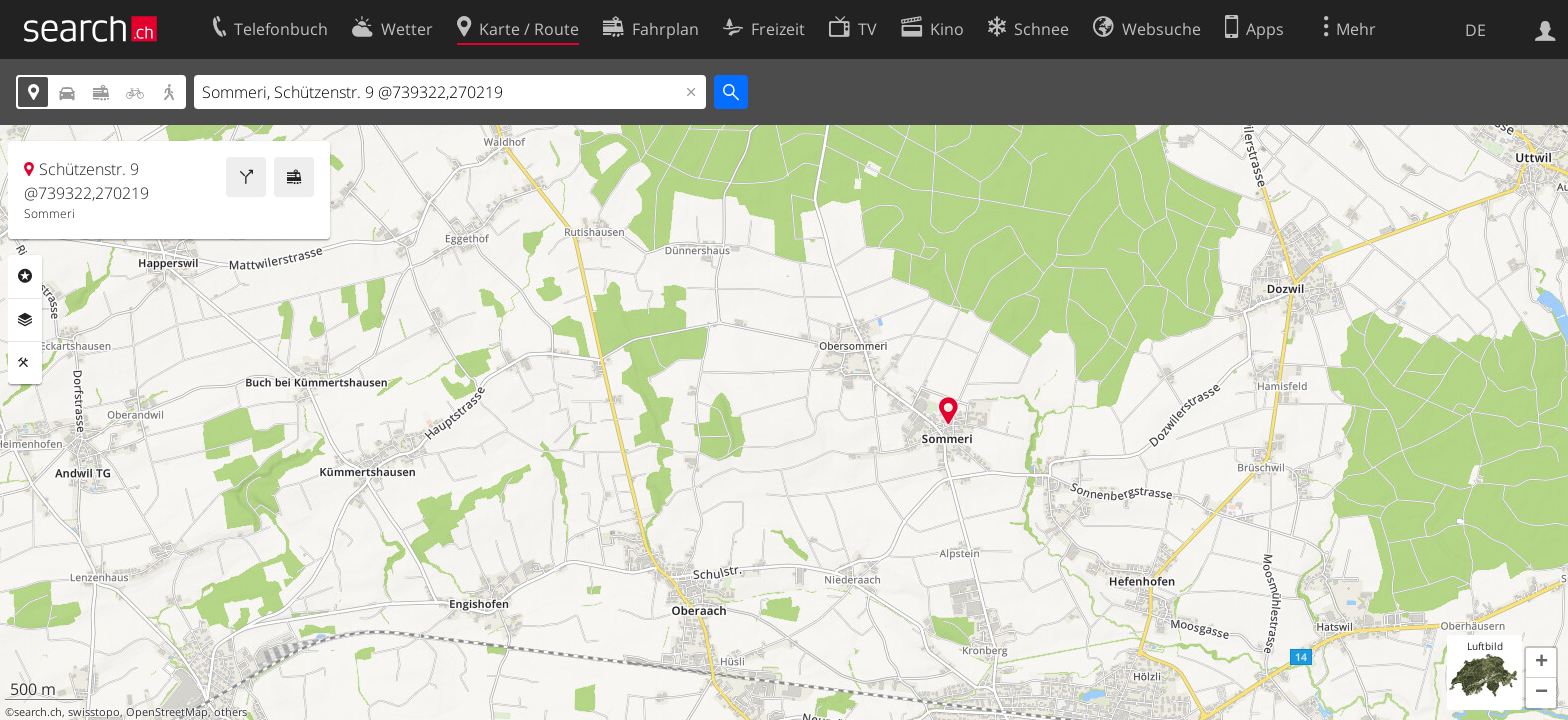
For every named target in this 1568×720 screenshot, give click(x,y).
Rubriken (25, 276)
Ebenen (25, 320)
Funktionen (25, 363)
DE (1475, 30)
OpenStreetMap (167, 712)
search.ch (38, 712)
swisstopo (94, 712)
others (230, 712)
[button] (1541, 663)
